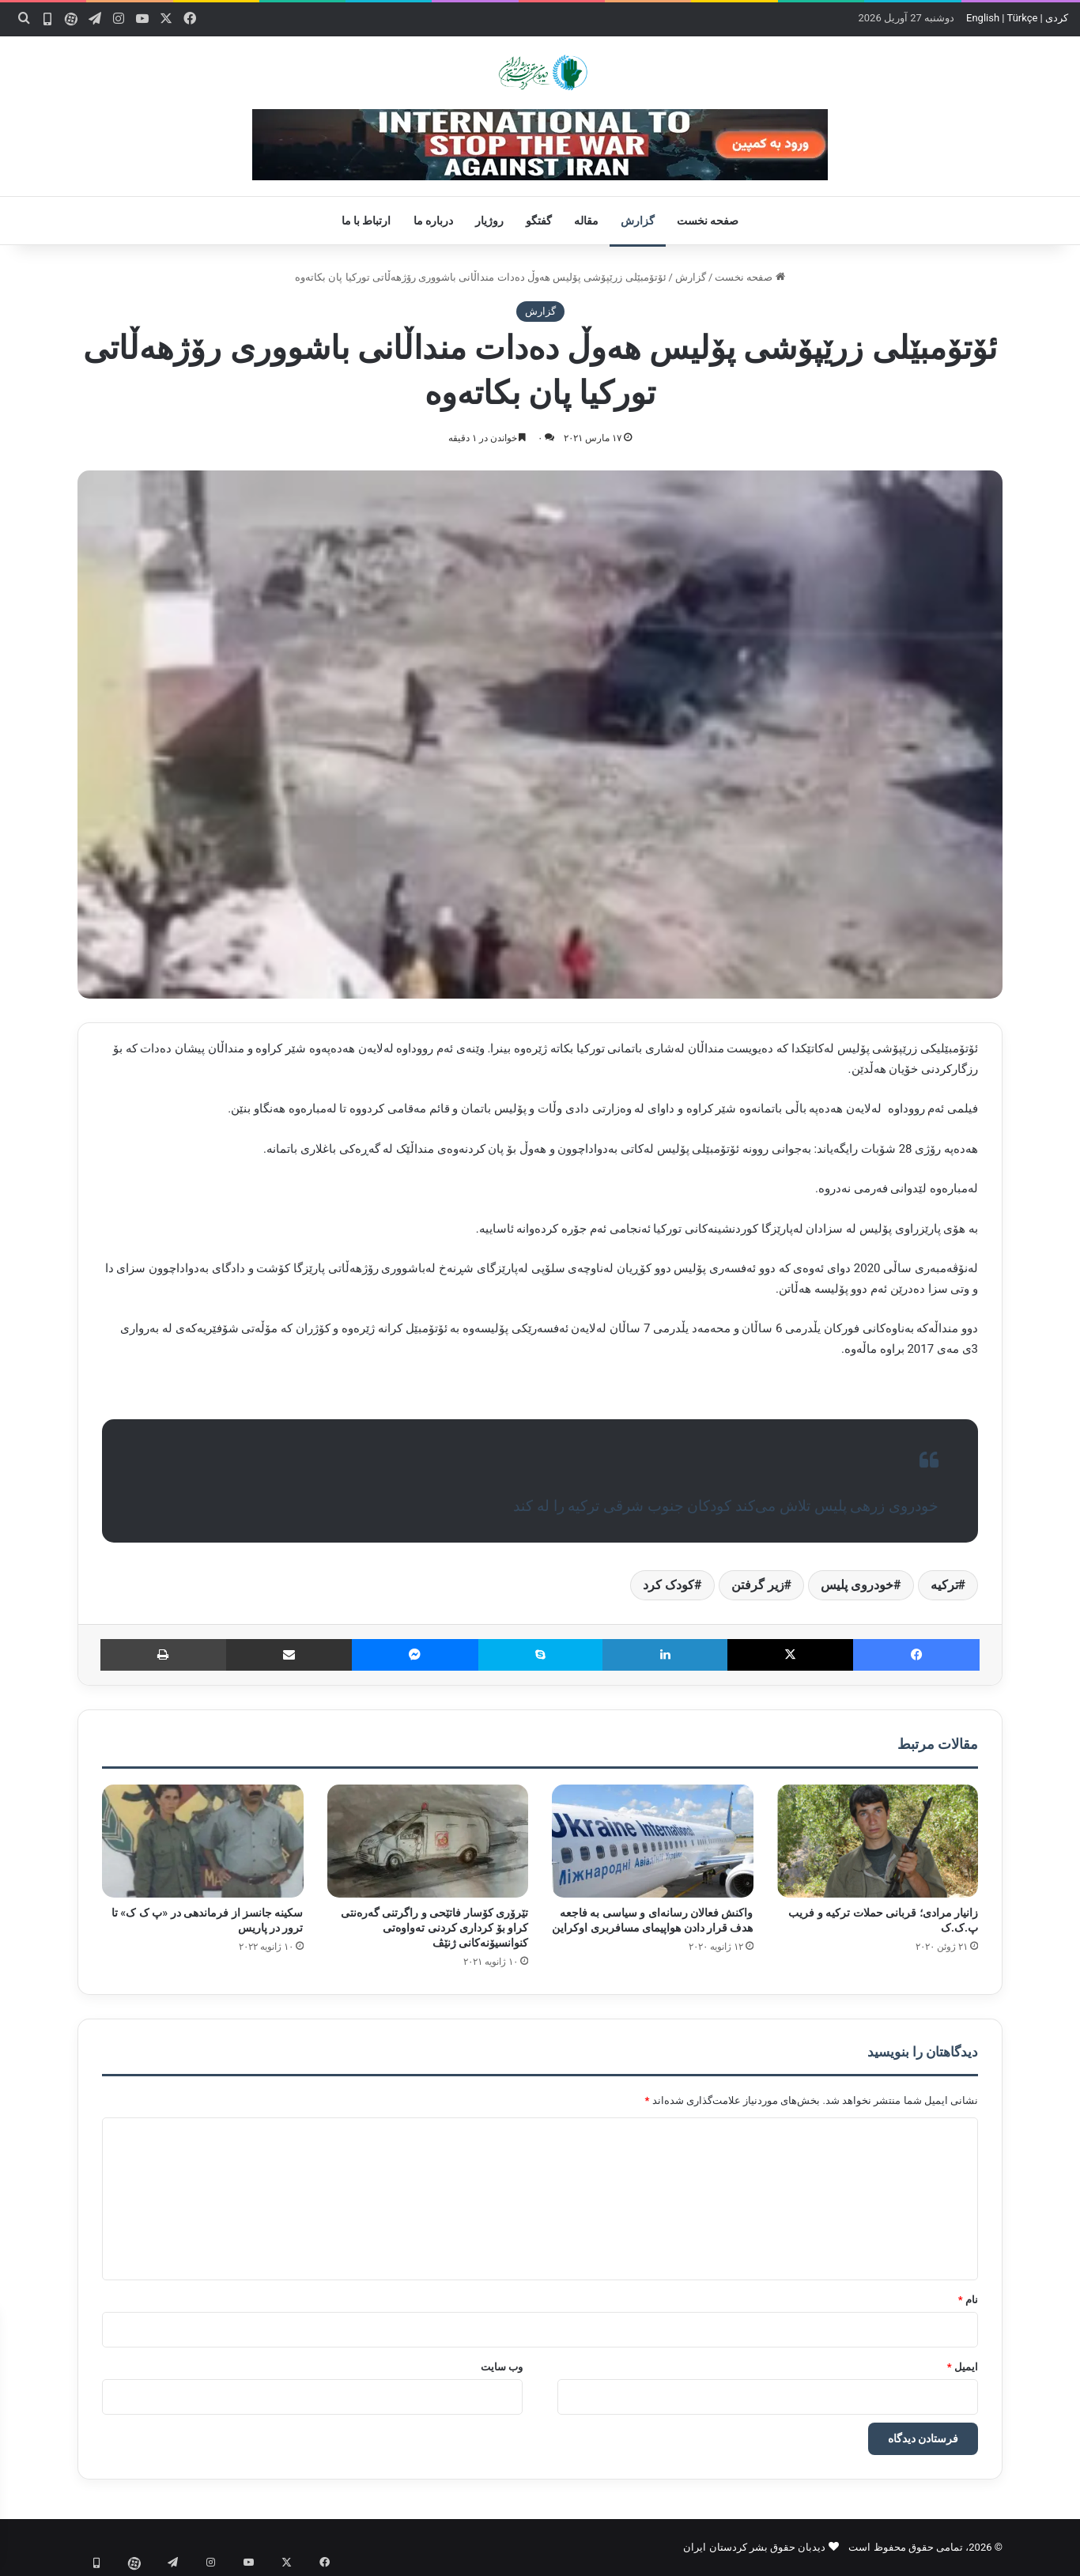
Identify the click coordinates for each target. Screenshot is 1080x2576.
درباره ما (433, 220)
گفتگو (539, 220)
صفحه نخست (707, 220)
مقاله (586, 220)
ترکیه (944, 1584)
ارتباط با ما (366, 220)
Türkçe (1021, 18)
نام (968, 2300)
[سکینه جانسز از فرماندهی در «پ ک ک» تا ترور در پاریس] (203, 1841)
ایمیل (962, 2367)
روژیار (489, 220)
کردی (1056, 18)
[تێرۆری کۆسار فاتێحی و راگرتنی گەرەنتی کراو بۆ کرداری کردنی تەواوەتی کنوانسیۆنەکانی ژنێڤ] (428, 1841)
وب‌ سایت (502, 2367)
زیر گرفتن (757, 1584)
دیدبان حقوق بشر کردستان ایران (754, 2547)
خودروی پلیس (857, 1584)
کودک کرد (668, 1584)
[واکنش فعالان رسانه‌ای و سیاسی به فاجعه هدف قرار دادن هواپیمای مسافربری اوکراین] (652, 1841)
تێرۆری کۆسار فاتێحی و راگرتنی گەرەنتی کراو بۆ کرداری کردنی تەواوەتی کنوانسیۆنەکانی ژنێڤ (434, 1927)
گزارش (638, 220)
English (982, 18)
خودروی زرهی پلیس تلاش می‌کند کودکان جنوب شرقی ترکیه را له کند (725, 1506)
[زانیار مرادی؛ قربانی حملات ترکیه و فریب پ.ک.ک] (878, 1841)
